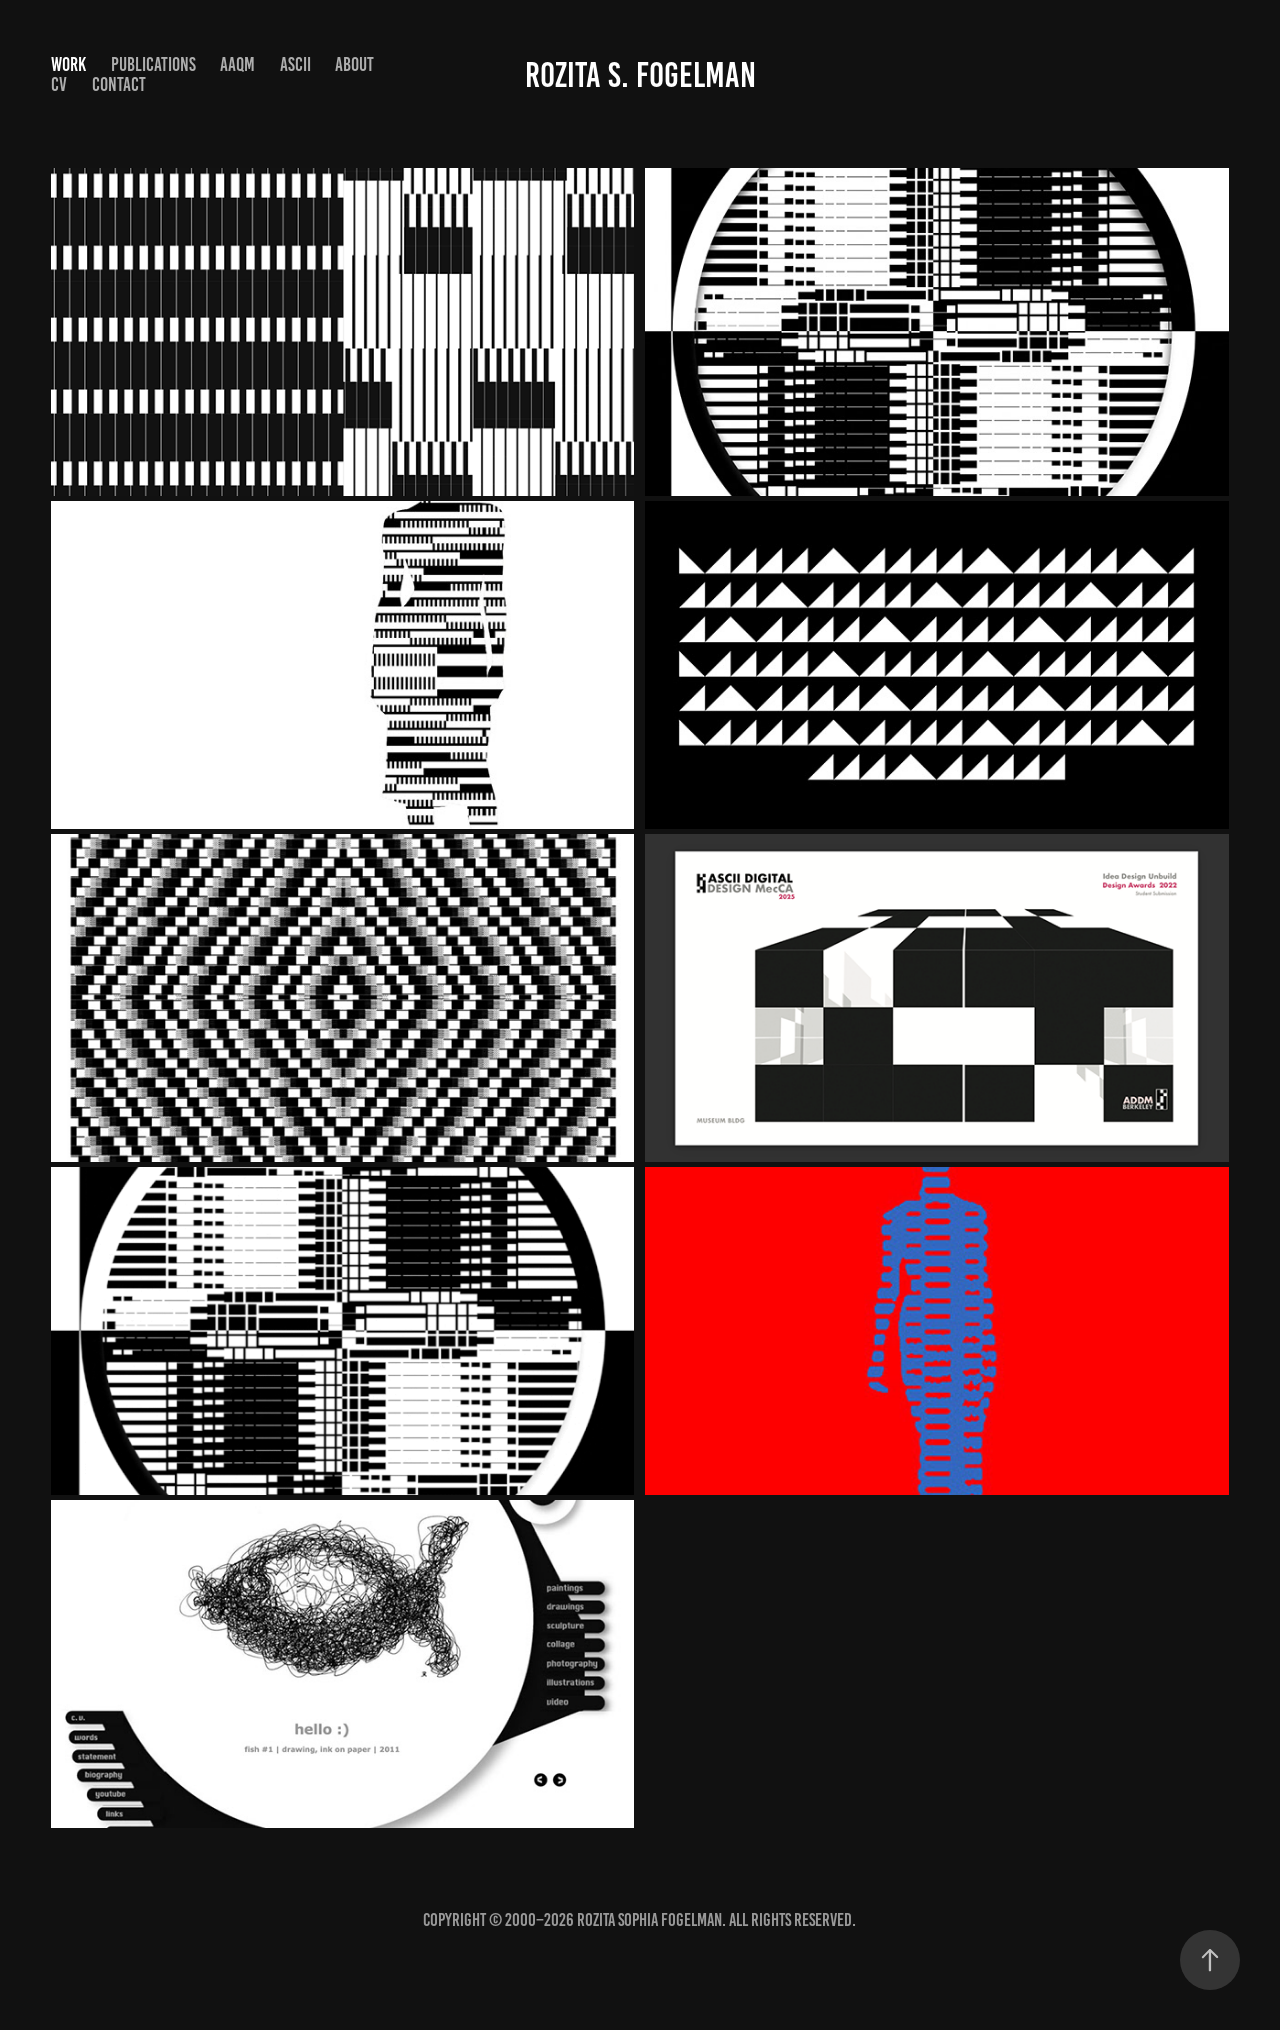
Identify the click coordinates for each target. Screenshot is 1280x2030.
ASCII (295, 64)
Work (68, 64)
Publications (153, 64)
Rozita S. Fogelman (640, 75)
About (354, 64)
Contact (119, 84)
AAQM (237, 64)
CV (59, 84)
